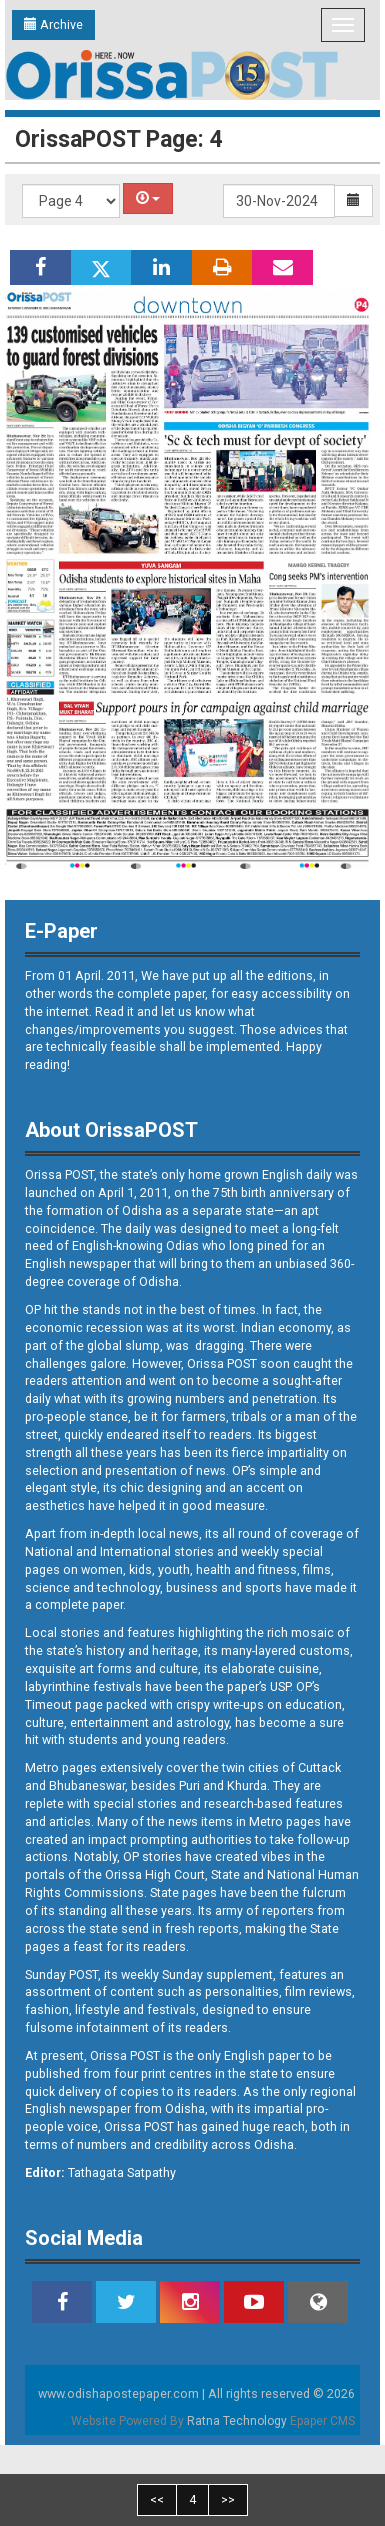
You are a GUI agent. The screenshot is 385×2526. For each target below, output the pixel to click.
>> (228, 2499)
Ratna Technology (237, 2421)
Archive (53, 24)
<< (157, 2499)
